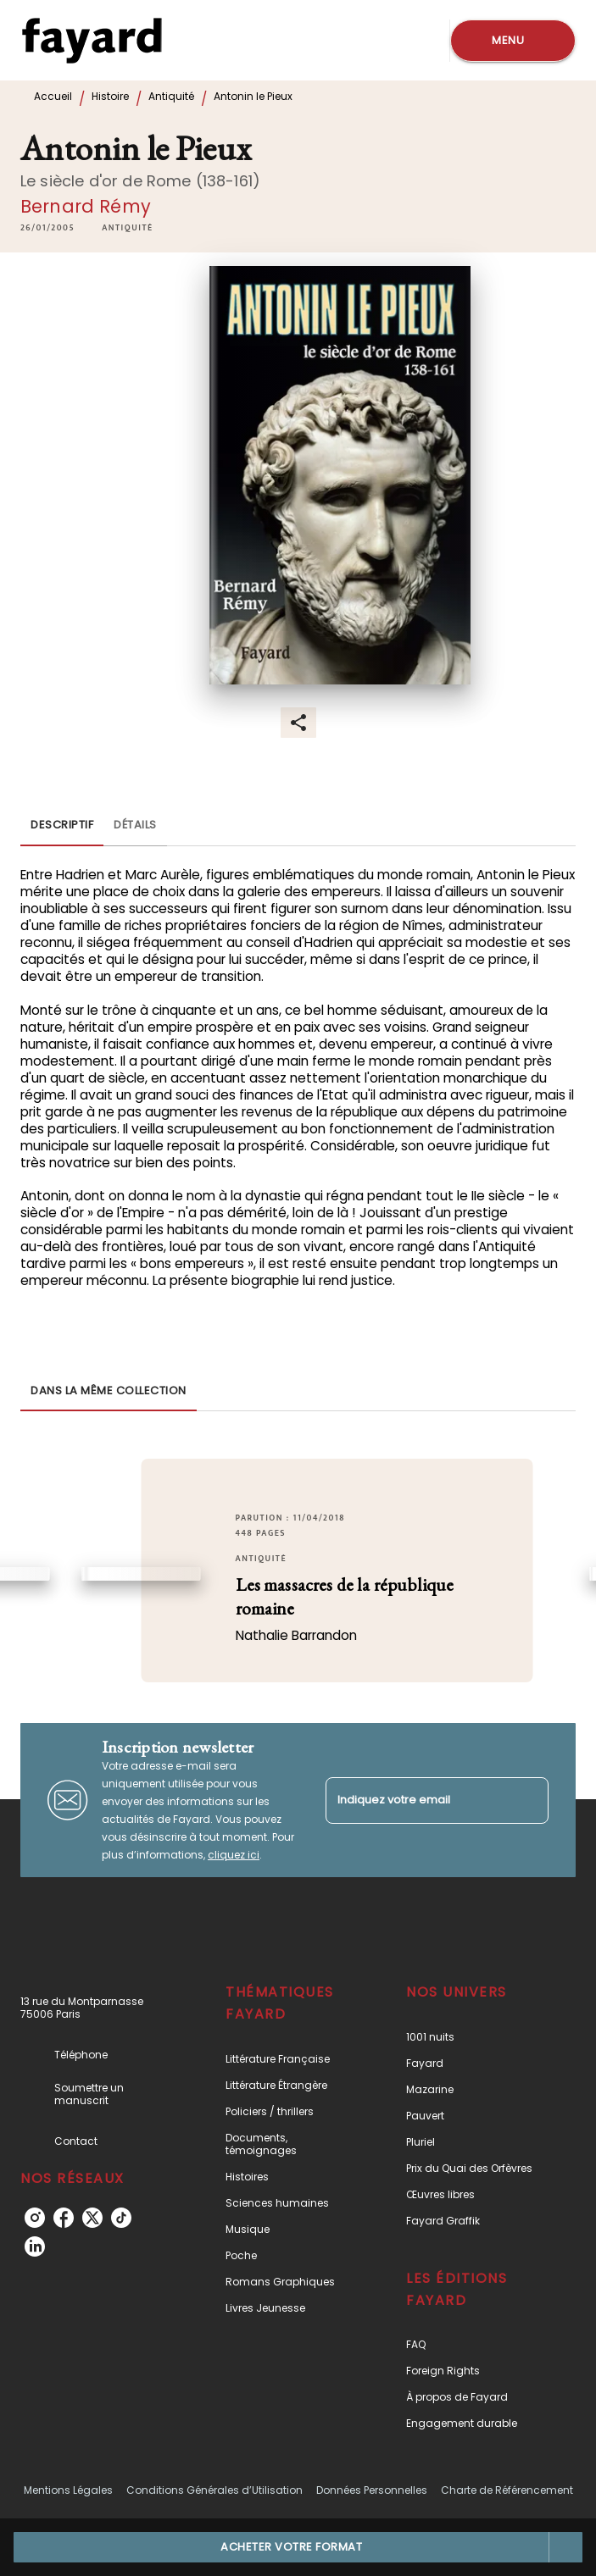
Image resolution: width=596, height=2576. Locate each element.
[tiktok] (121, 2217)
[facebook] (63, 2217)
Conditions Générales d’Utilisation (214, 2490)
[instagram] (34, 2217)
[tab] (61, 826)
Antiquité (171, 96)
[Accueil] (91, 40)
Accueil (53, 96)
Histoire (110, 96)
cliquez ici (233, 1855)
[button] (127, 227)
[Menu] (513, 40)
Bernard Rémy (85, 206)
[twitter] (92, 2217)
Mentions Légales (68, 2490)
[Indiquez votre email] (416, 1800)
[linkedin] (34, 2246)
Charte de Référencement (507, 2490)
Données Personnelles (371, 2490)
